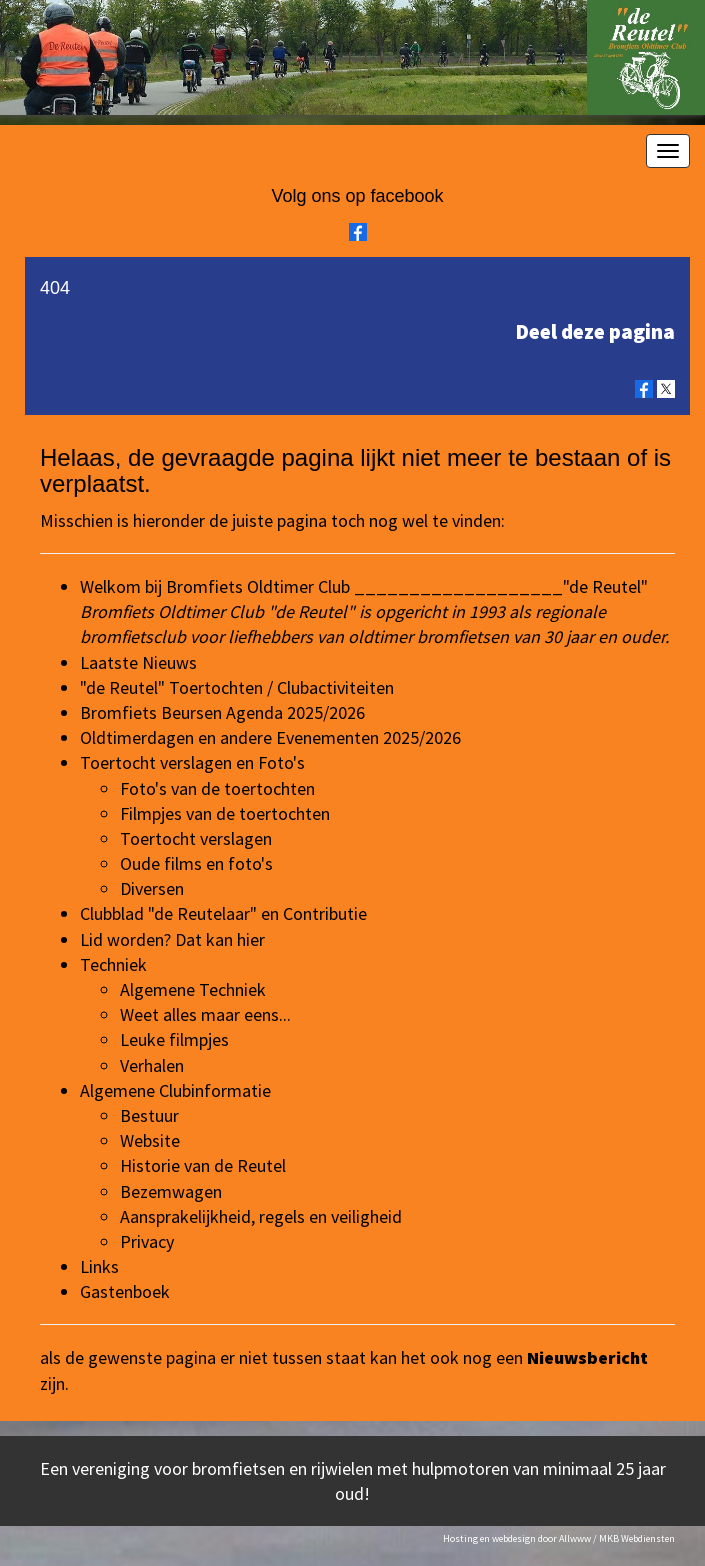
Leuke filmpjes (174, 1039)
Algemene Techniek (193, 989)
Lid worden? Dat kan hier (172, 939)
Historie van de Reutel (203, 1165)
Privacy (147, 1241)
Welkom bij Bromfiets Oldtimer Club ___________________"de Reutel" (364, 586)
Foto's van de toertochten (217, 788)
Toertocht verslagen (196, 838)
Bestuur (149, 1115)
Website (150, 1140)
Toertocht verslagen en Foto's (192, 762)
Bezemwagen (171, 1191)
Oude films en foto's (196, 863)
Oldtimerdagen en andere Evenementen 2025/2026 (270, 737)
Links (99, 1266)
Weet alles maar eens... (205, 1014)
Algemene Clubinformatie (175, 1090)
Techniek (113, 964)
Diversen (152, 888)
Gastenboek (125, 1291)
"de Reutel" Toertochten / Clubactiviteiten (237, 687)
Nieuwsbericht (587, 1357)
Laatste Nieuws (138, 662)
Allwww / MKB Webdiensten (617, 1538)
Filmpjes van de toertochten (225, 813)
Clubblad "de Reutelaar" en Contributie (223, 913)
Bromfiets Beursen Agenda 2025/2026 (222, 712)
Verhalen (152, 1065)
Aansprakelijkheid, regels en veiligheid (261, 1216)
